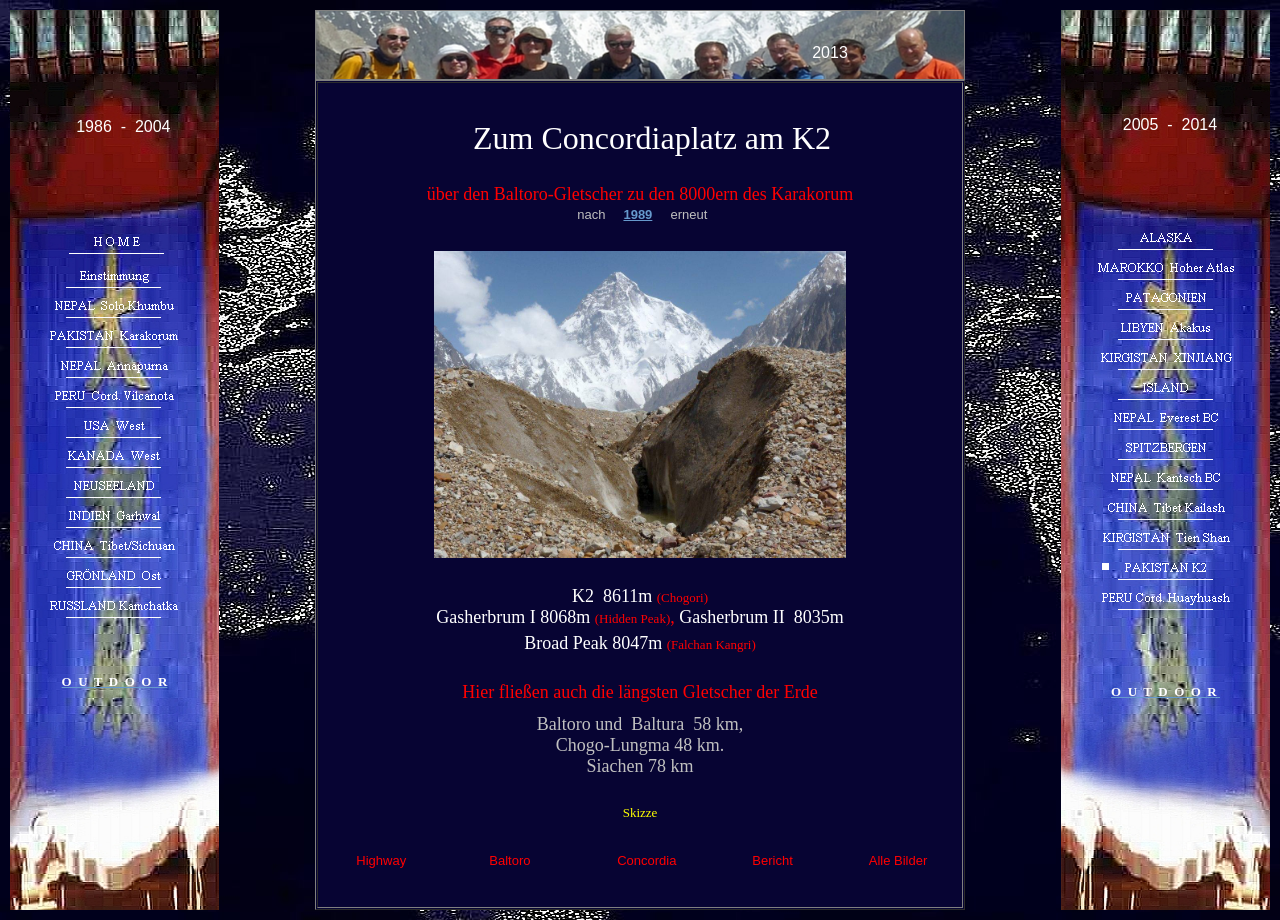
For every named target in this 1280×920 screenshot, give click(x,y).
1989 (637, 214)
